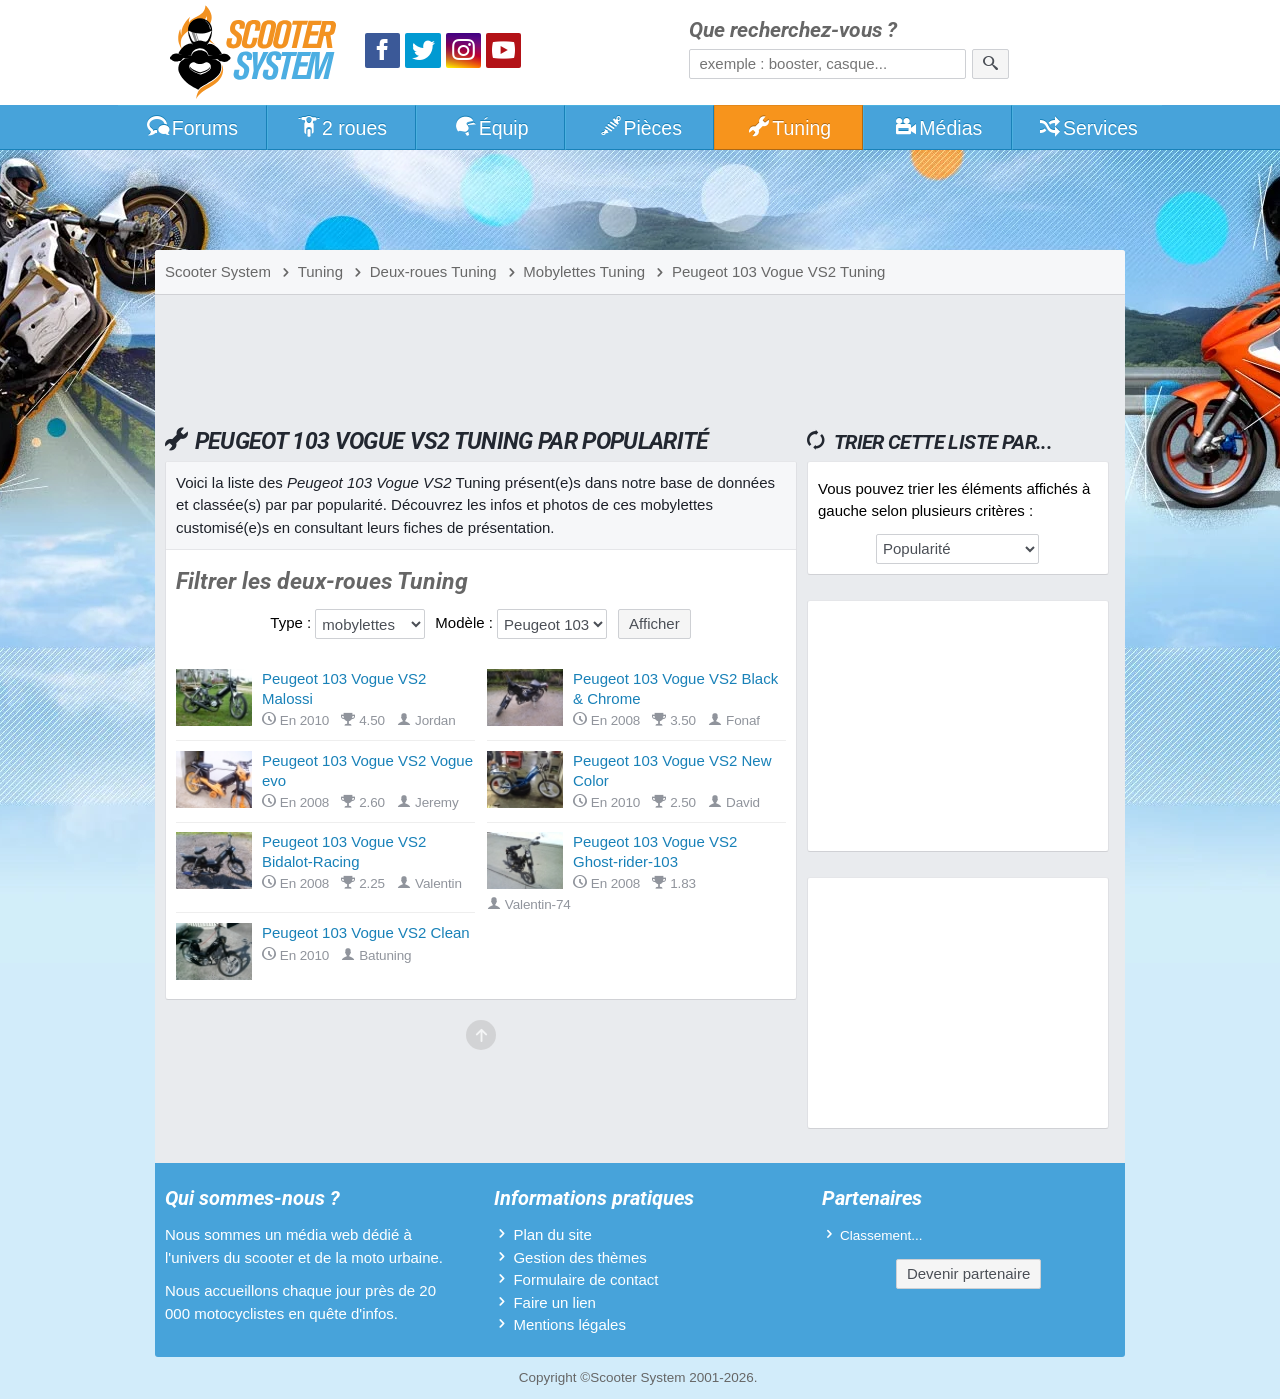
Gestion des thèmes (579, 1257)
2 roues (341, 128)
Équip (491, 128)
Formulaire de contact (585, 1279)
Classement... (881, 1235)
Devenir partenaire (968, 1273)
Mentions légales (569, 1324)
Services (1087, 128)
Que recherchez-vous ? (793, 30)
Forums (192, 128)
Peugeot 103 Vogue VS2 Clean (366, 932)
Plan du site (552, 1234)
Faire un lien (554, 1302)
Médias (938, 128)
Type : (290, 622)
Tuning (789, 128)
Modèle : (464, 622)
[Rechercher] (990, 64)
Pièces (640, 128)
